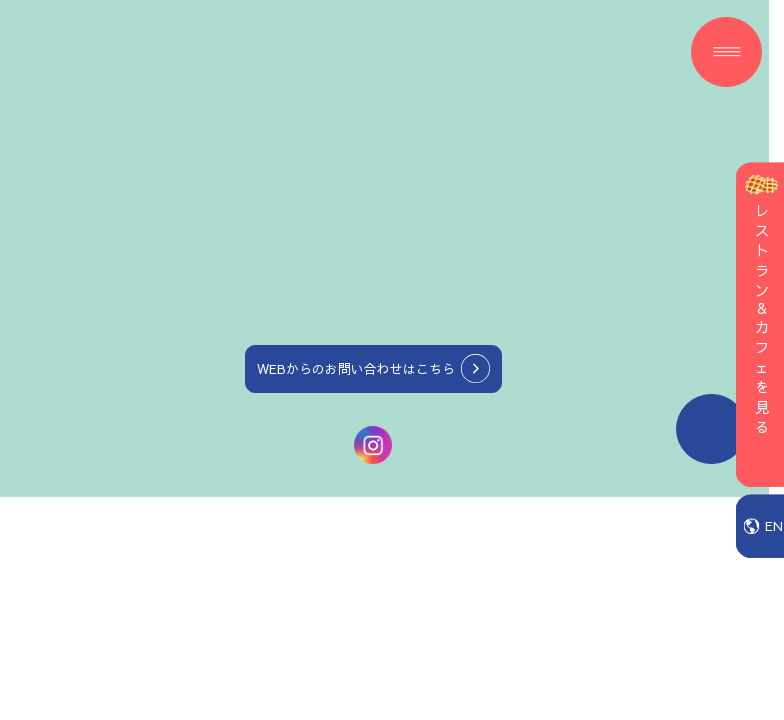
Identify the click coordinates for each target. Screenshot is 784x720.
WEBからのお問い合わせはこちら (356, 368)
